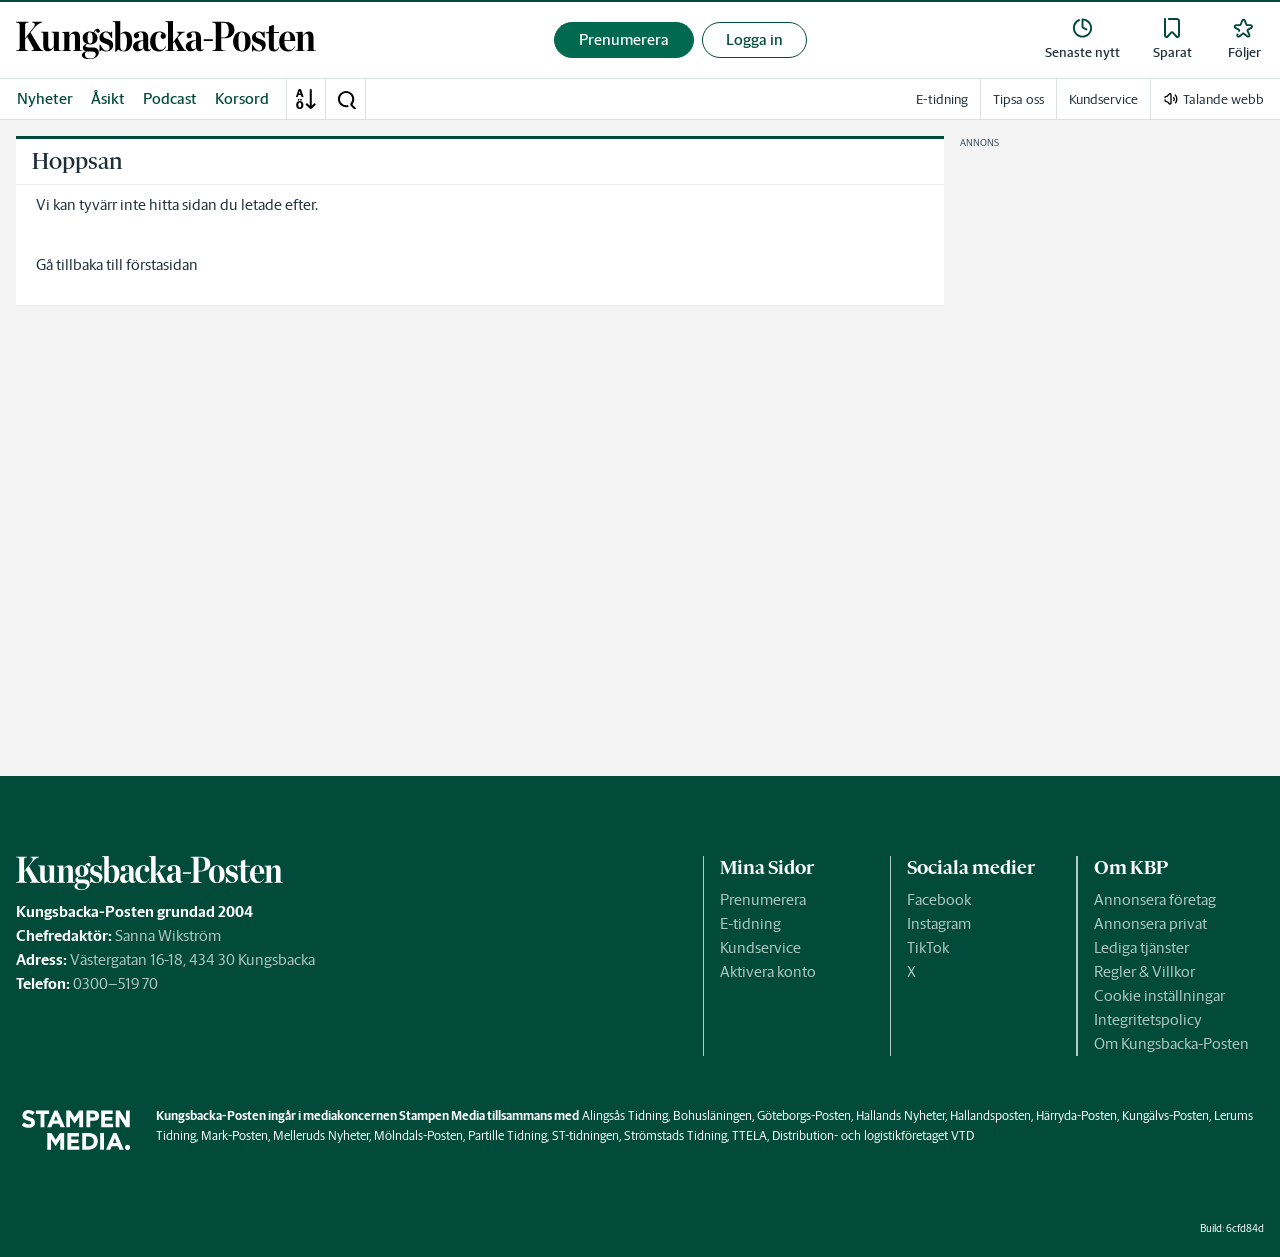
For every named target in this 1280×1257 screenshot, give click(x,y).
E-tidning (750, 923)
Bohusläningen (712, 1115)
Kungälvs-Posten (1165, 1115)
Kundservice (760, 947)
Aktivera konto (768, 971)
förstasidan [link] (162, 264)
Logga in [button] (754, 39)
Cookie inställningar (1159, 995)
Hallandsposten (990, 1115)
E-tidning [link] (942, 99)
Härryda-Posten (1076, 1115)
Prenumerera (763, 899)
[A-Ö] (306, 99)
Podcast (170, 98)
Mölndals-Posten (418, 1135)
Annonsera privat (1150, 923)
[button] (346, 99)
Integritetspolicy (1148, 1019)
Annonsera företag (1155, 899)
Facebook (939, 899)
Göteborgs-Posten (804, 1115)
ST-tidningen (585, 1135)
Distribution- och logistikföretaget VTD (873, 1135)
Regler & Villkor (1144, 971)
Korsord (242, 98)
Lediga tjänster (1141, 947)
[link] (166, 40)
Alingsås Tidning (625, 1115)
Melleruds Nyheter (321, 1135)
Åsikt (108, 98)
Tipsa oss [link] (1018, 99)
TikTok (928, 947)
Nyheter (45, 98)
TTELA (749, 1135)
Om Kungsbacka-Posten (1171, 1043)
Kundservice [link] (1103, 99)
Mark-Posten (234, 1135)
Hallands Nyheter (900, 1115)
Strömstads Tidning (675, 1135)
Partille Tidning (507, 1135)
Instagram (939, 923)
